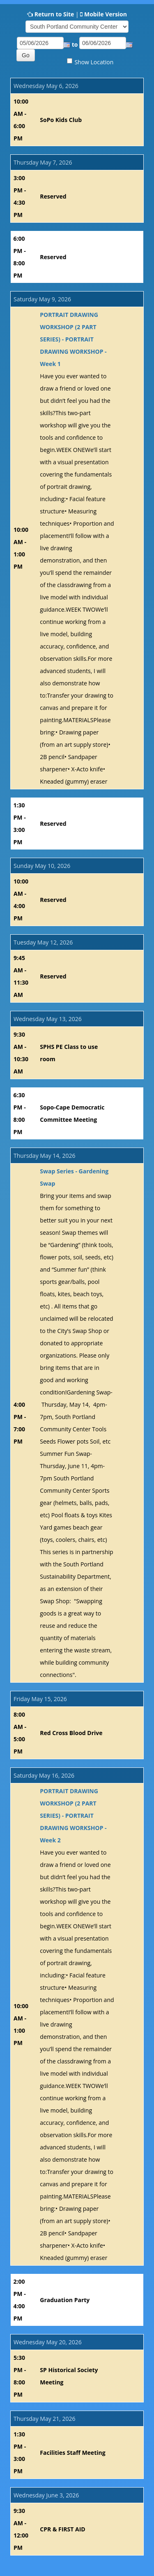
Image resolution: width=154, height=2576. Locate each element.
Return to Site (54, 14)
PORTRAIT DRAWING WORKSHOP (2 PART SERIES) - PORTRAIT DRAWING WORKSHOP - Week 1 (73, 339)
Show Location (93, 62)
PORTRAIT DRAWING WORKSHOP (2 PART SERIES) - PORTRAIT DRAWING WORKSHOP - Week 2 (73, 1815)
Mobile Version (105, 14)
